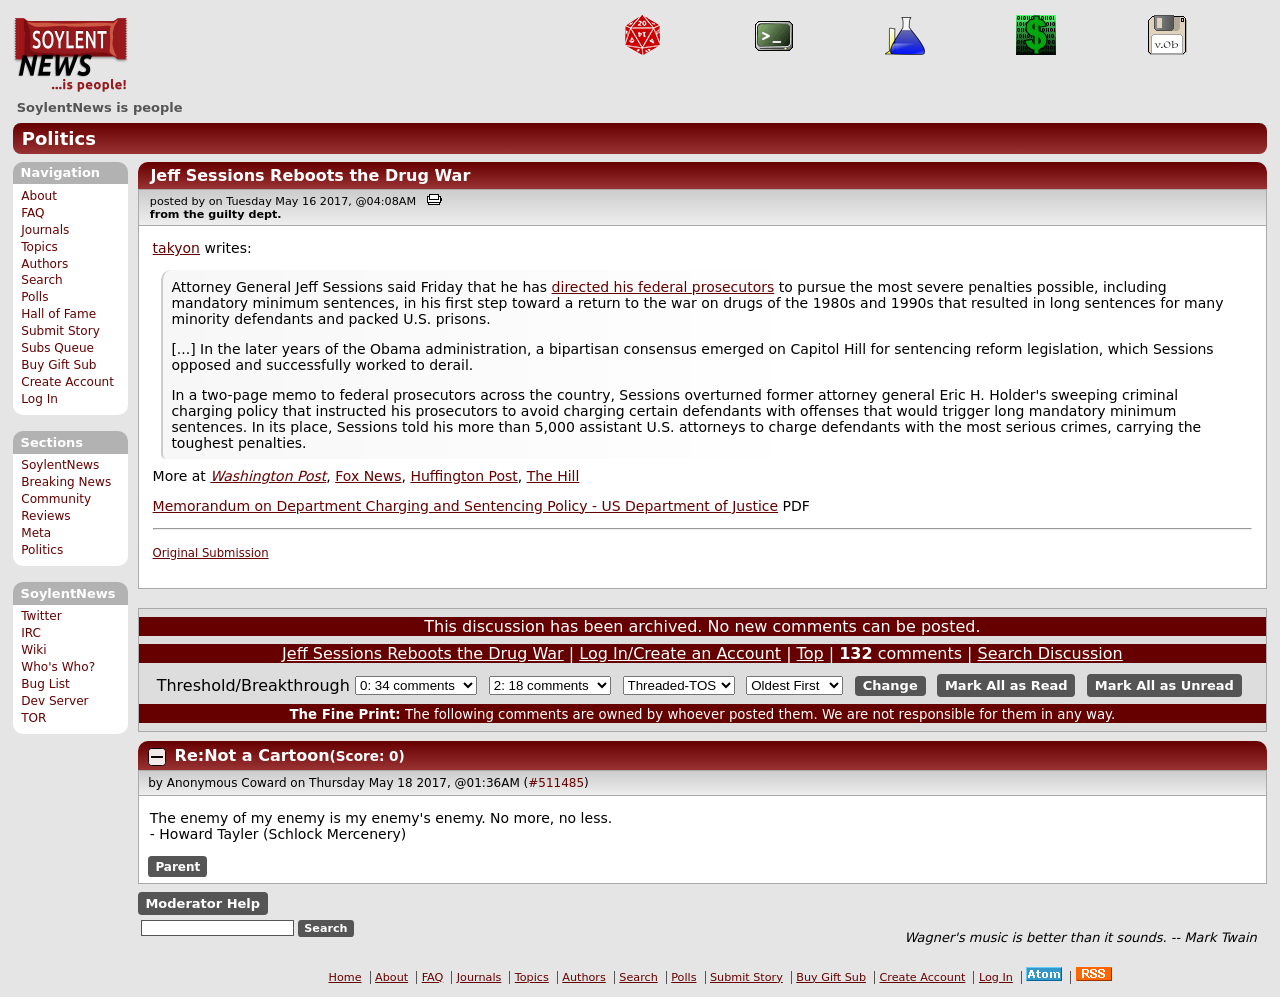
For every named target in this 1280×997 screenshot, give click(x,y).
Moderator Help (202, 903)
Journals (45, 230)
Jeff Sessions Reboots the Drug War (310, 175)
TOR (33, 718)
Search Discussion (1050, 653)
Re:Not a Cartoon (252, 755)
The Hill (553, 476)
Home (345, 977)
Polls (34, 297)
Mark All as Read (1006, 685)
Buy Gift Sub (58, 365)
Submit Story (60, 331)
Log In (39, 399)
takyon (176, 248)
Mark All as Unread (1164, 685)
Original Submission (211, 553)
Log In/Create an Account (680, 653)
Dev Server (54, 701)
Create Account (67, 382)
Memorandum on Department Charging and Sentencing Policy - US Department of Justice (466, 506)
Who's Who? (58, 667)
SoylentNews (70, 55)
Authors (44, 264)
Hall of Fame (58, 314)
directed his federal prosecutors (663, 287)
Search (42, 280)
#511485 (556, 783)
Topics (39, 247)
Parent (177, 867)
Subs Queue (57, 348)
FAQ (32, 213)
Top (810, 653)
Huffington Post (463, 476)
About (39, 196)
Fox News (368, 476)
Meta (36, 533)
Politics (59, 138)
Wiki (33, 650)
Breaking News (66, 482)
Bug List (45, 684)
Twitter (41, 616)
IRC (31, 633)
